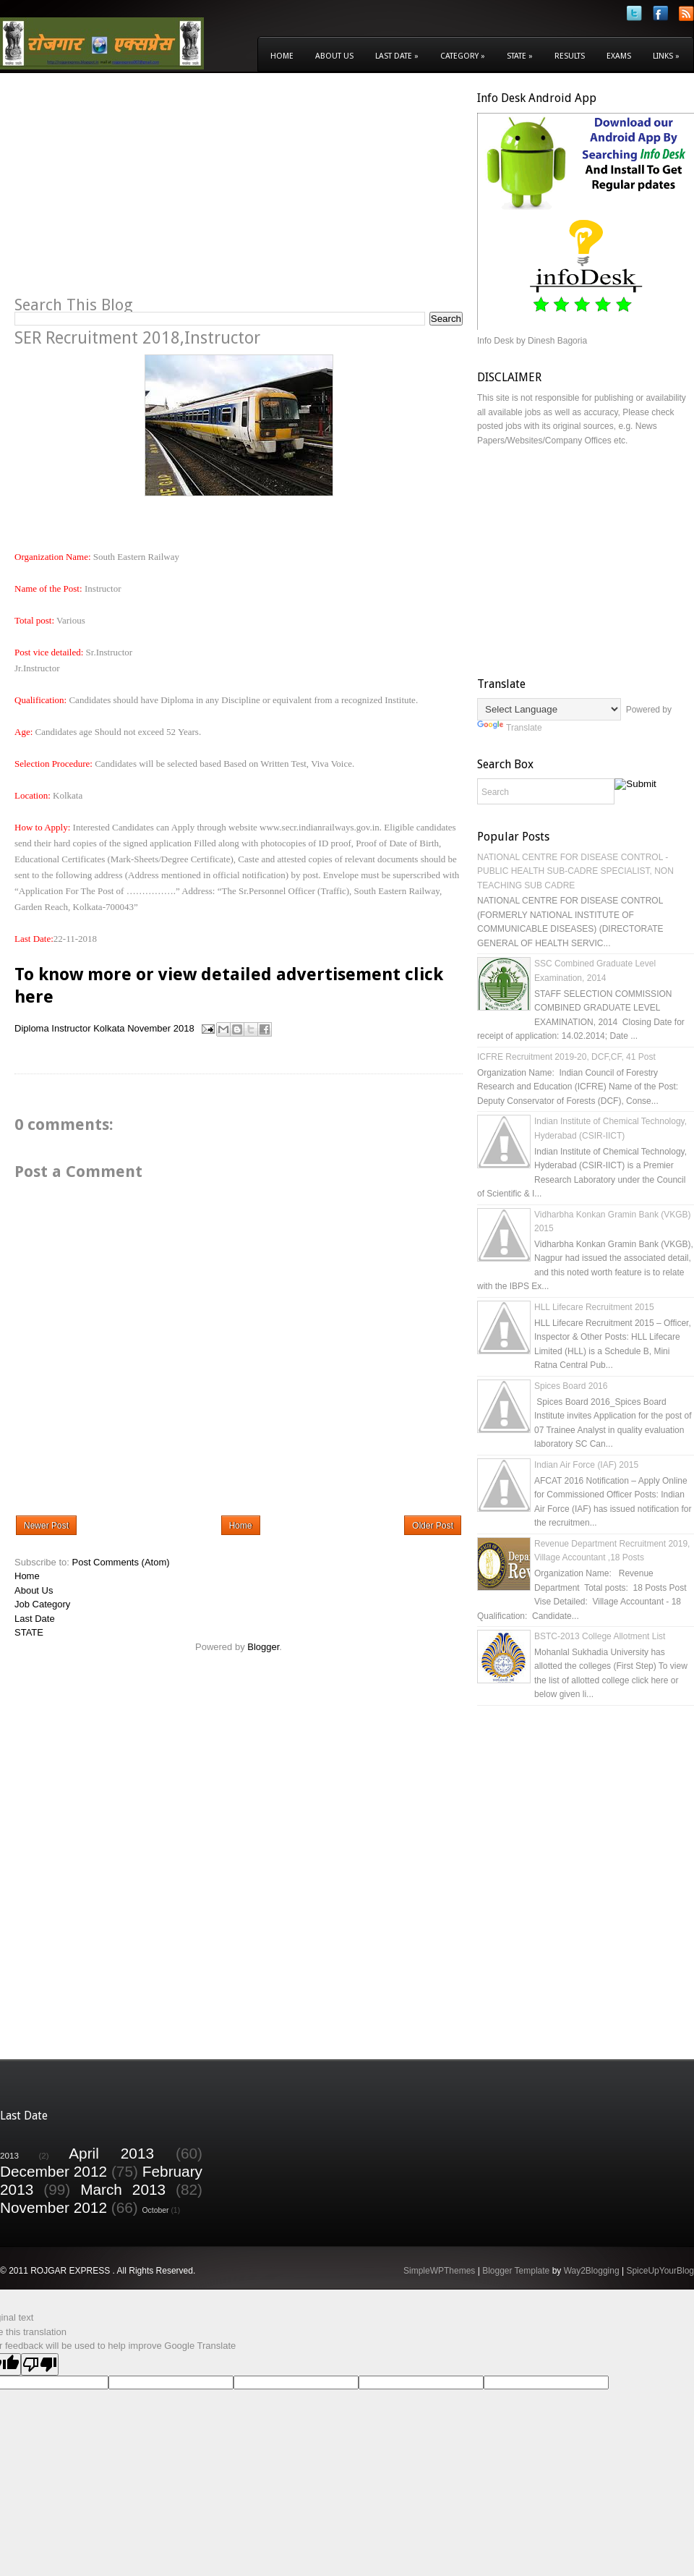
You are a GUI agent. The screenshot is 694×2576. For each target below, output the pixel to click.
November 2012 (53, 2207)
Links (666, 56)
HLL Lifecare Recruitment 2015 (594, 1307)
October (155, 2210)
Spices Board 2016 (570, 1386)
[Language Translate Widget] (549, 709)
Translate (509, 728)
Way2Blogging (592, 2271)
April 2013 (111, 2153)
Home (282, 56)
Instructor (70, 1028)
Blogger (263, 1646)
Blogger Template (515, 2271)
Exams (619, 56)
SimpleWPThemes (439, 2271)
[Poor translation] (40, 2364)
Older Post (432, 1526)
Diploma (31, 1028)
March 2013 (123, 2189)
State (520, 56)
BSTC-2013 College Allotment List (599, 1636)
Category (462, 56)
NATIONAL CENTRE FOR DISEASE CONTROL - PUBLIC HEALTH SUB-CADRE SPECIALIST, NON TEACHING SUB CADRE (575, 871)
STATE (28, 1632)
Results (569, 56)
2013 (9, 2155)
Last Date (397, 56)
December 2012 (53, 2171)
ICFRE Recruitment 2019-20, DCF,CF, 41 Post (566, 1057)
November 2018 (160, 1028)
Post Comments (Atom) (121, 1562)
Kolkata (108, 1028)
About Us (334, 56)
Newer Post (46, 1526)
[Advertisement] (135, 192)
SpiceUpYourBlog (660, 2271)
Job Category (42, 1604)
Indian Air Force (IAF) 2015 (586, 1465)
